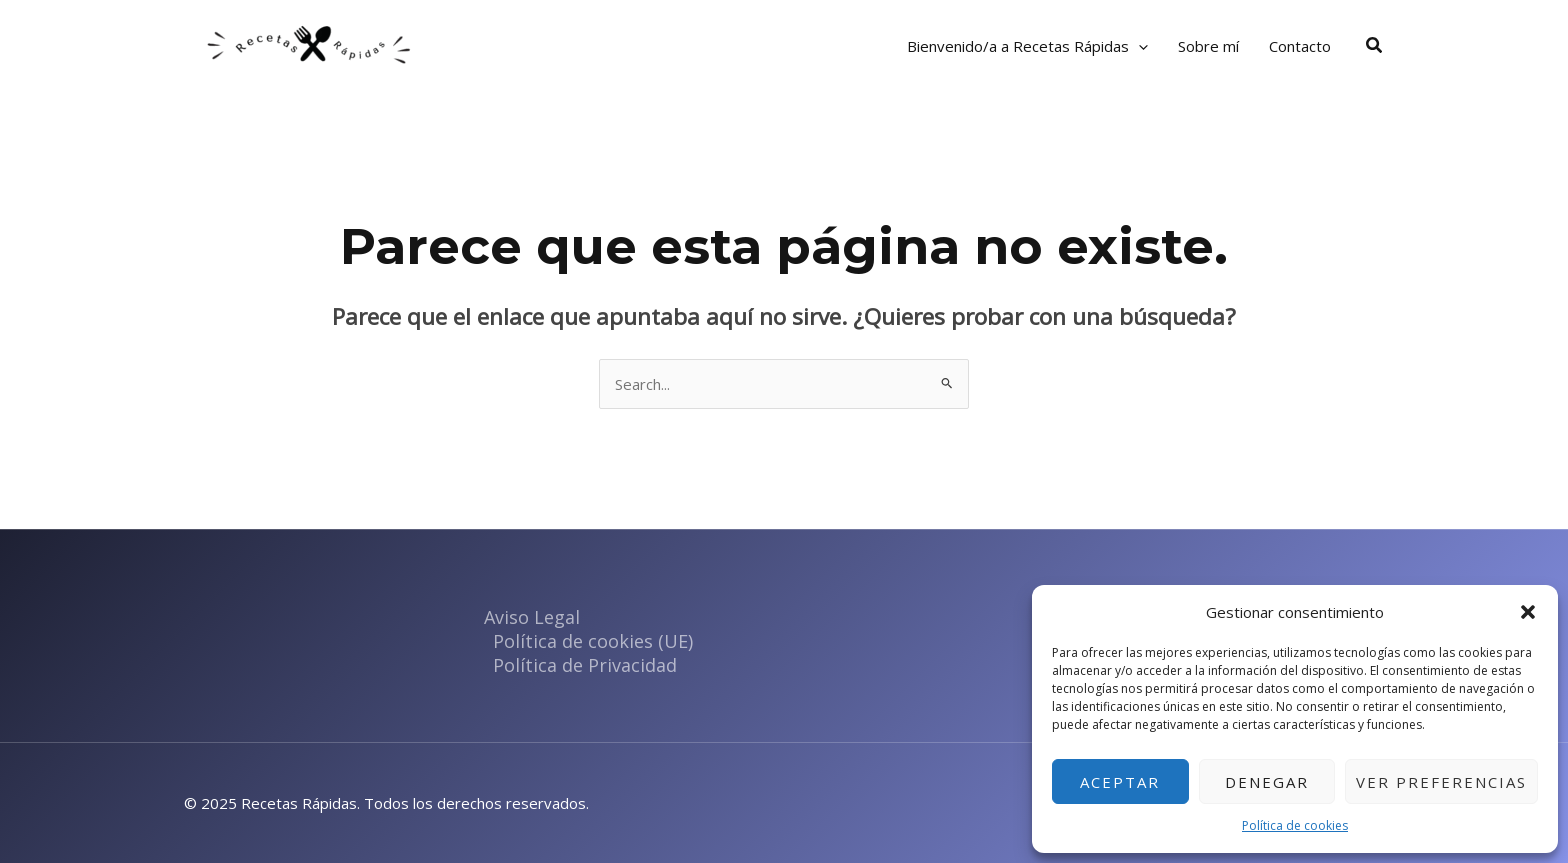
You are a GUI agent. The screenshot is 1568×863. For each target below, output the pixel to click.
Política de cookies (1295, 825)
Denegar (1267, 782)
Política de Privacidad (585, 665)
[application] (1138, 46)
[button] (1528, 612)
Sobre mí (1208, 46)
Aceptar (1120, 782)
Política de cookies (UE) (593, 641)
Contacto (1300, 46)
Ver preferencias (1441, 782)
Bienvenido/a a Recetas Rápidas (1027, 46)
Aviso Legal (532, 617)
